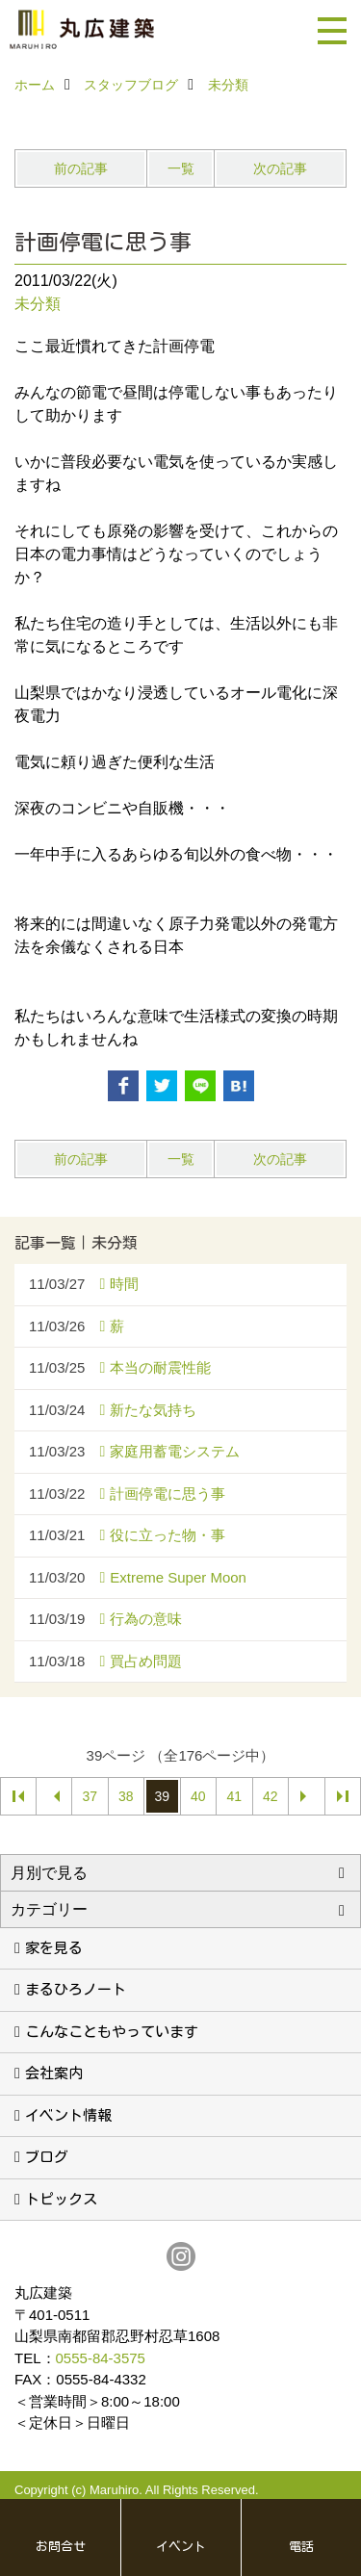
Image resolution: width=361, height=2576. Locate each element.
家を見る (54, 1948)
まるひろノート (75, 1989)
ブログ (46, 2157)
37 (89, 1796)
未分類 (37, 304)
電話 (301, 2546)
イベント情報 (68, 2115)
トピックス (61, 2199)
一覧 (181, 168)
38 (126, 1796)
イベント (181, 2546)
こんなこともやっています (111, 2031)
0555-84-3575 (100, 2358)
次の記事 (280, 168)
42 (270, 1796)
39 (161, 1796)
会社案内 (54, 2073)
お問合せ (61, 2546)
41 (234, 1796)
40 (198, 1796)
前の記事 (81, 168)
